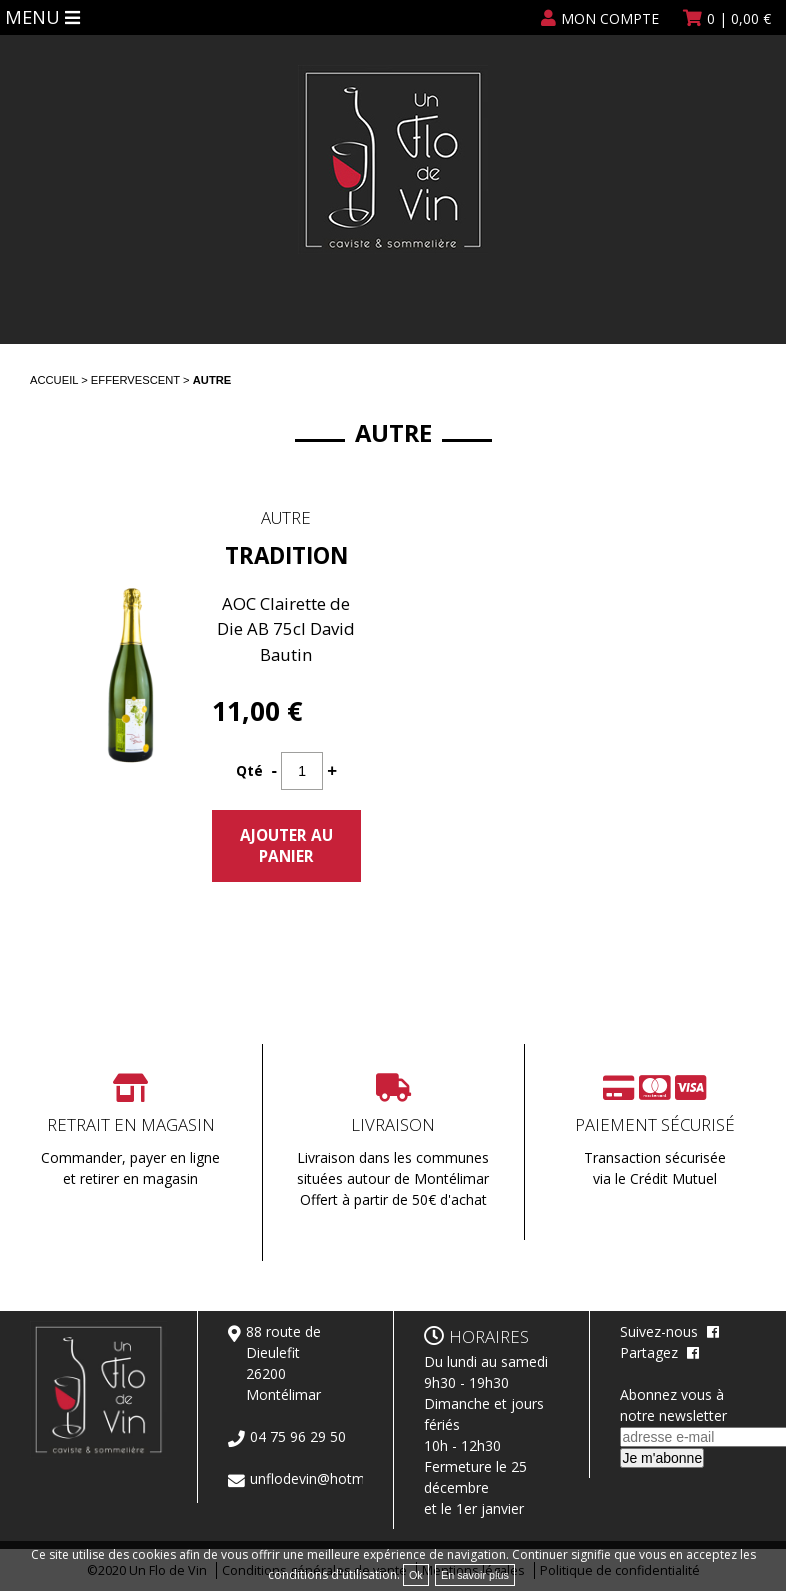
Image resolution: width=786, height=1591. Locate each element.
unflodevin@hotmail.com (330, 1478)
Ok (416, 1575)
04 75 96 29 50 (298, 1436)
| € (739, 18)
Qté (249, 770)
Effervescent (135, 380)
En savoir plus (475, 1575)
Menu (35, 16)
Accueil (54, 380)
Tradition (286, 555)
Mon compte (610, 18)
